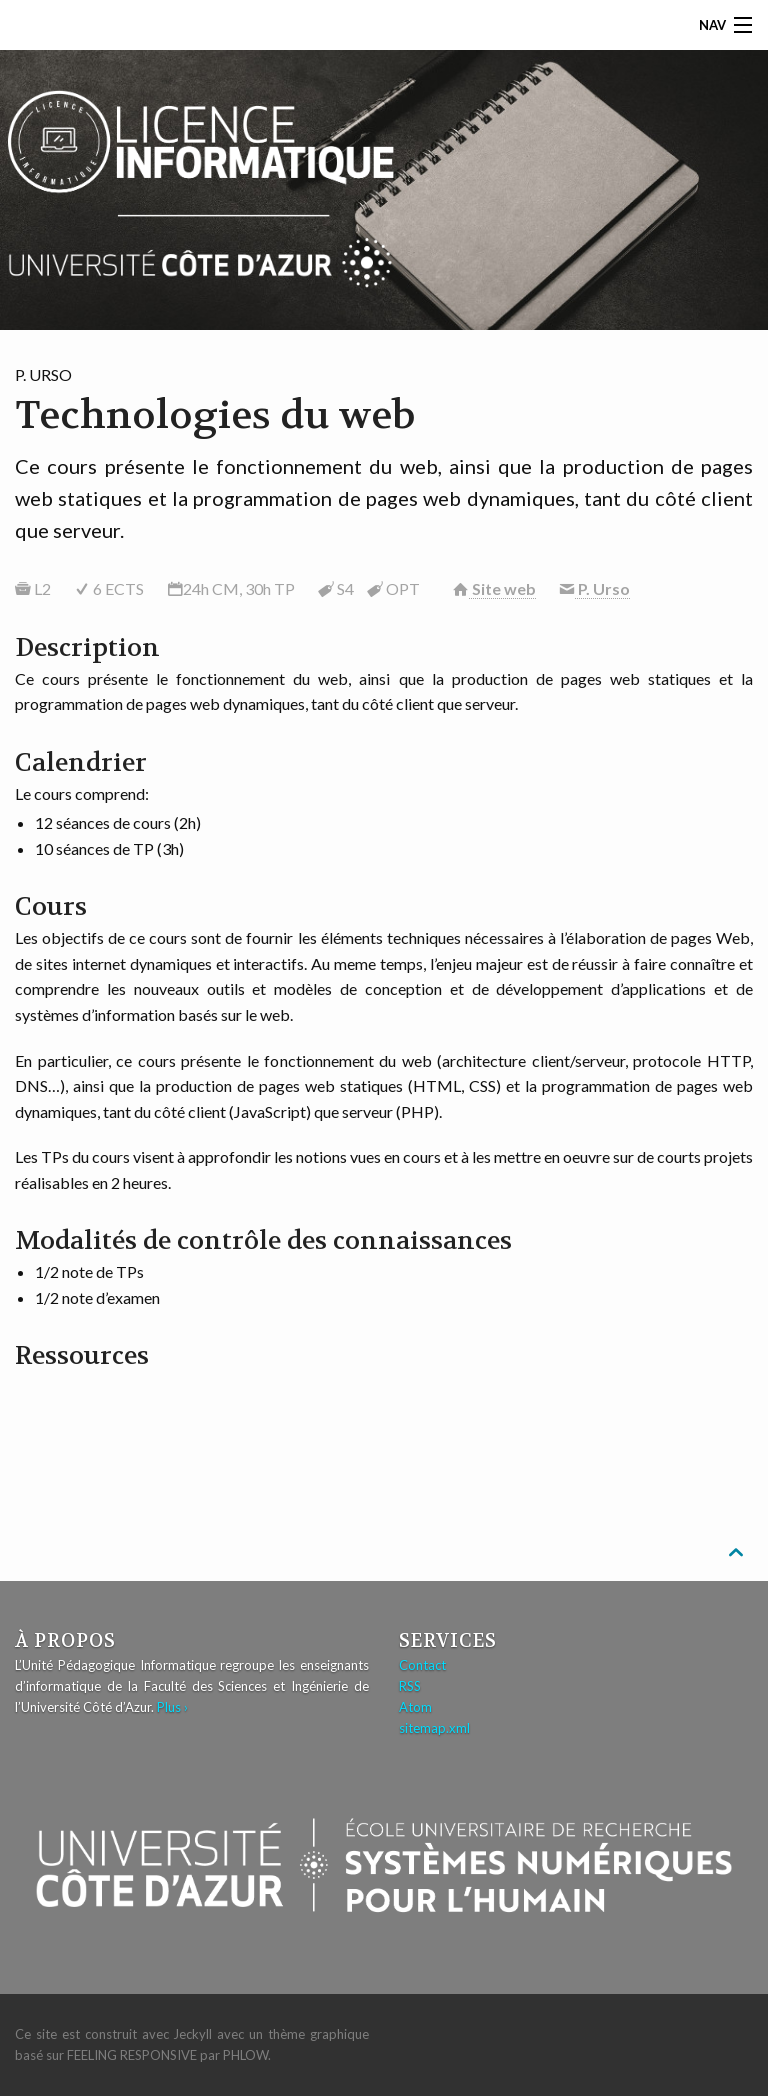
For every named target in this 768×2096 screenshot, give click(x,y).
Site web (502, 588)
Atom (415, 1707)
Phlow (245, 2055)
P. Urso (602, 588)
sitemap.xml (434, 1728)
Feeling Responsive (132, 2055)
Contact (422, 1665)
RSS (410, 1686)
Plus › (172, 1707)
